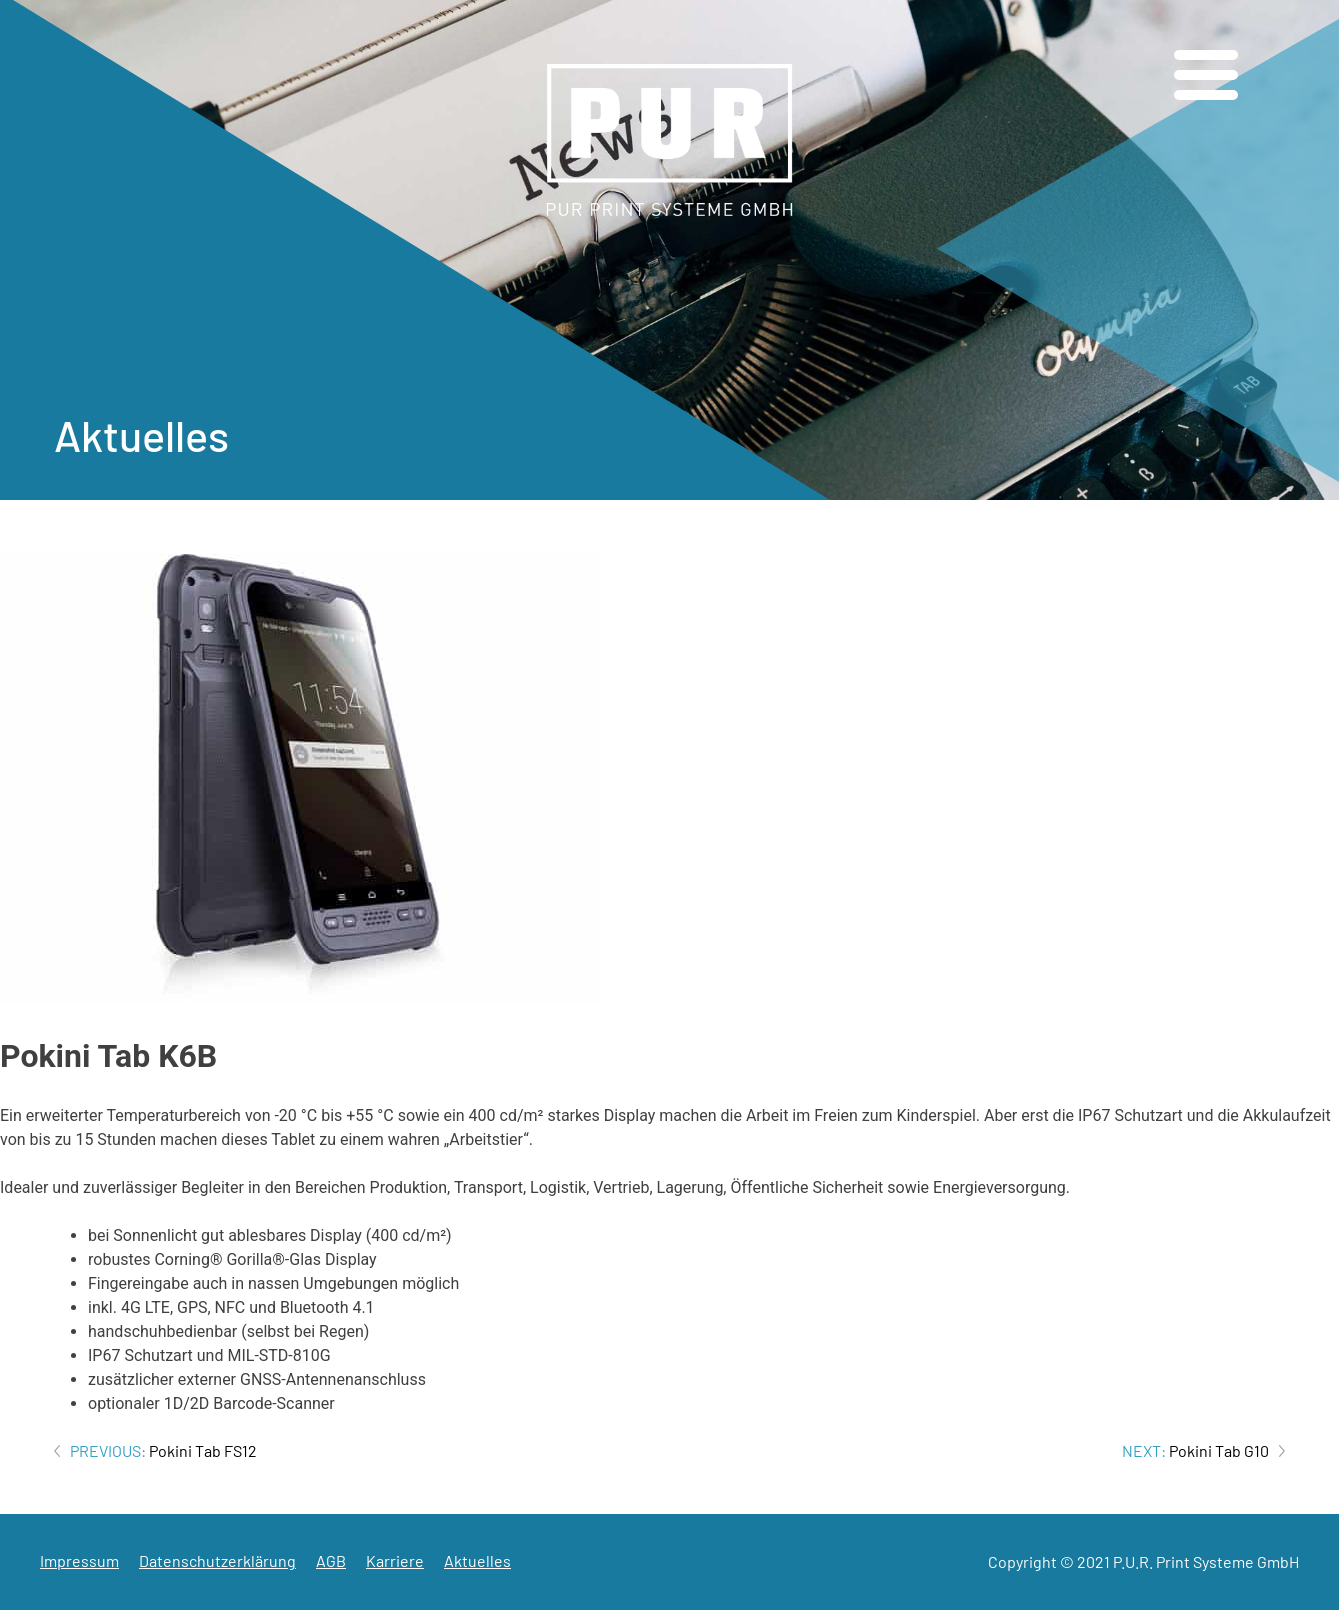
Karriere (395, 1560)
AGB (331, 1560)
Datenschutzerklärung (217, 1560)
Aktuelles (477, 1560)
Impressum (79, 1560)
